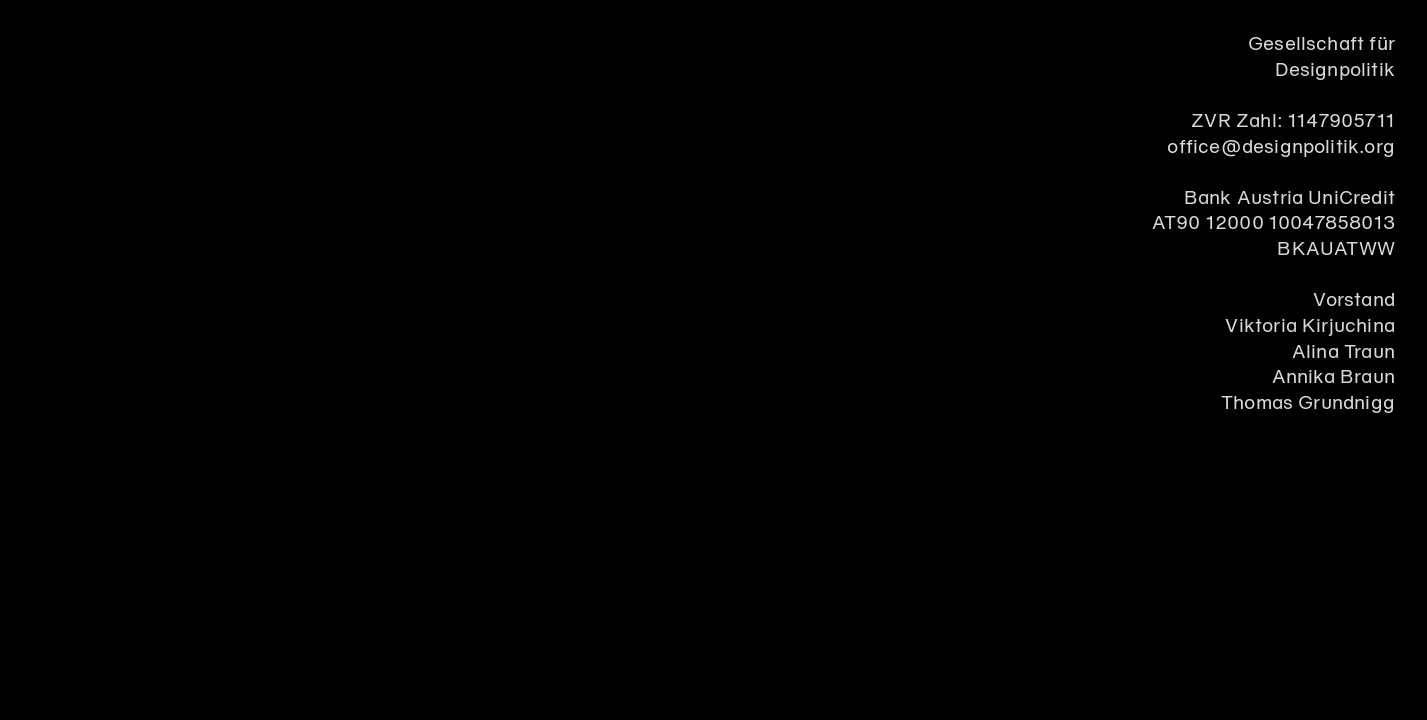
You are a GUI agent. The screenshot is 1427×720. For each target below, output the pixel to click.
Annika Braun (1333, 377)
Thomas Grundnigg (1308, 403)
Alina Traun (1343, 352)
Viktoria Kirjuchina (1310, 326)
